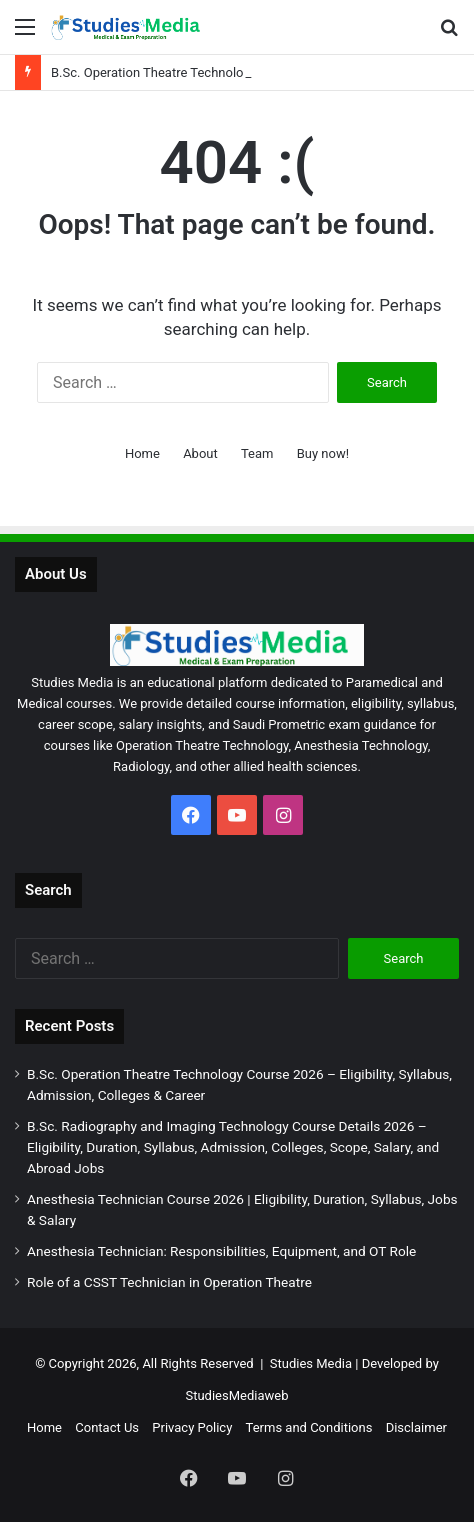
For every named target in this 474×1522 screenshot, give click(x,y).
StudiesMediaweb (236, 1395)
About (200, 453)
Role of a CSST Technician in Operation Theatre (169, 1282)
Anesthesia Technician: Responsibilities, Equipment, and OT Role (221, 1251)
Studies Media (311, 1363)
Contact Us (107, 1427)
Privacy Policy (192, 1427)
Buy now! (323, 453)
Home (142, 453)
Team (257, 453)
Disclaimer (416, 1427)
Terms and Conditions (309, 1427)
